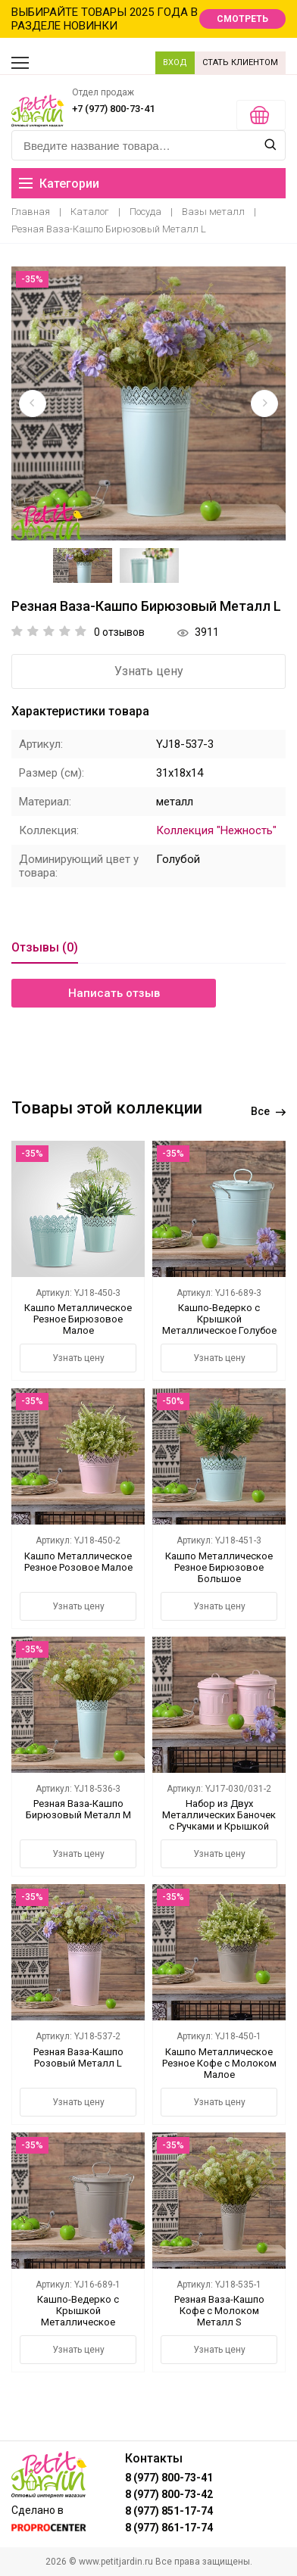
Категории (59, 183)
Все (268, 1111)
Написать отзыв (114, 993)
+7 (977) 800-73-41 (113, 108)
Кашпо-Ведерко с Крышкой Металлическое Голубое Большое (219, 1324)
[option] (148, 403)
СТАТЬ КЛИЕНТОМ (240, 62)
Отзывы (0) (44, 947)
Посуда (145, 211)
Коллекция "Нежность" (216, 830)
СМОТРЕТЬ (242, 19)
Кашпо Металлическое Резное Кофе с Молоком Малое (219, 2063)
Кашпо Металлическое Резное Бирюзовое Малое (78, 1319)
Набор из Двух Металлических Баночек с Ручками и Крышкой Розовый (219, 1820)
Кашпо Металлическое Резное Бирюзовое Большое (219, 1567)
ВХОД (175, 62)
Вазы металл (213, 211)
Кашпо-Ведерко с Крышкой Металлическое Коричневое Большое (78, 2316)
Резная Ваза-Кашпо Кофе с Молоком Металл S (219, 2311)
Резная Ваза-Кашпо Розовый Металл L (78, 2057)
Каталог (89, 211)
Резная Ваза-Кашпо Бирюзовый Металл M (78, 1809)
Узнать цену (148, 671)
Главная (30, 211)
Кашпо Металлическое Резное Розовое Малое (78, 1561)
